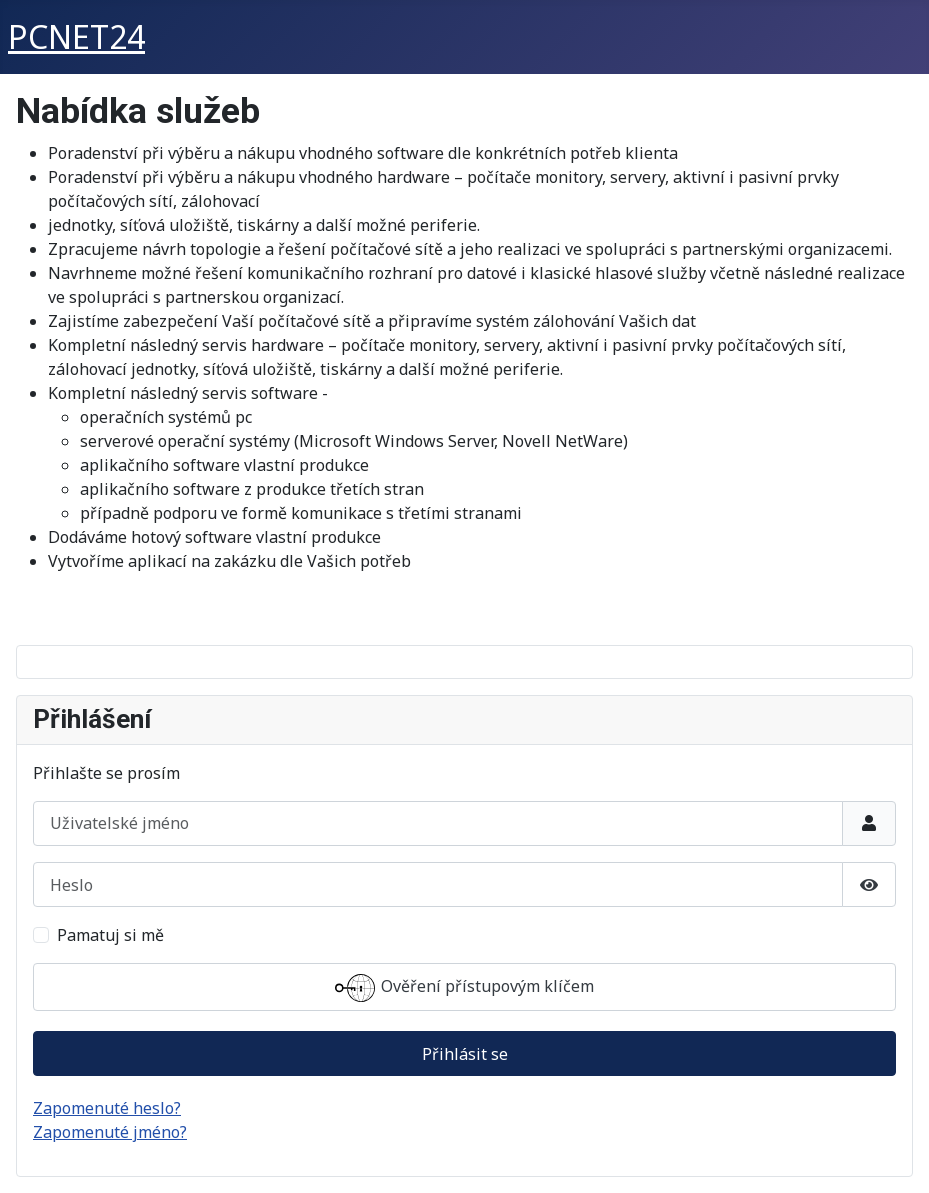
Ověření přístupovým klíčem (464, 988)
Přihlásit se (465, 1054)
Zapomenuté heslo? (107, 1108)
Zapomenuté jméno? (110, 1132)
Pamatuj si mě (110, 935)
